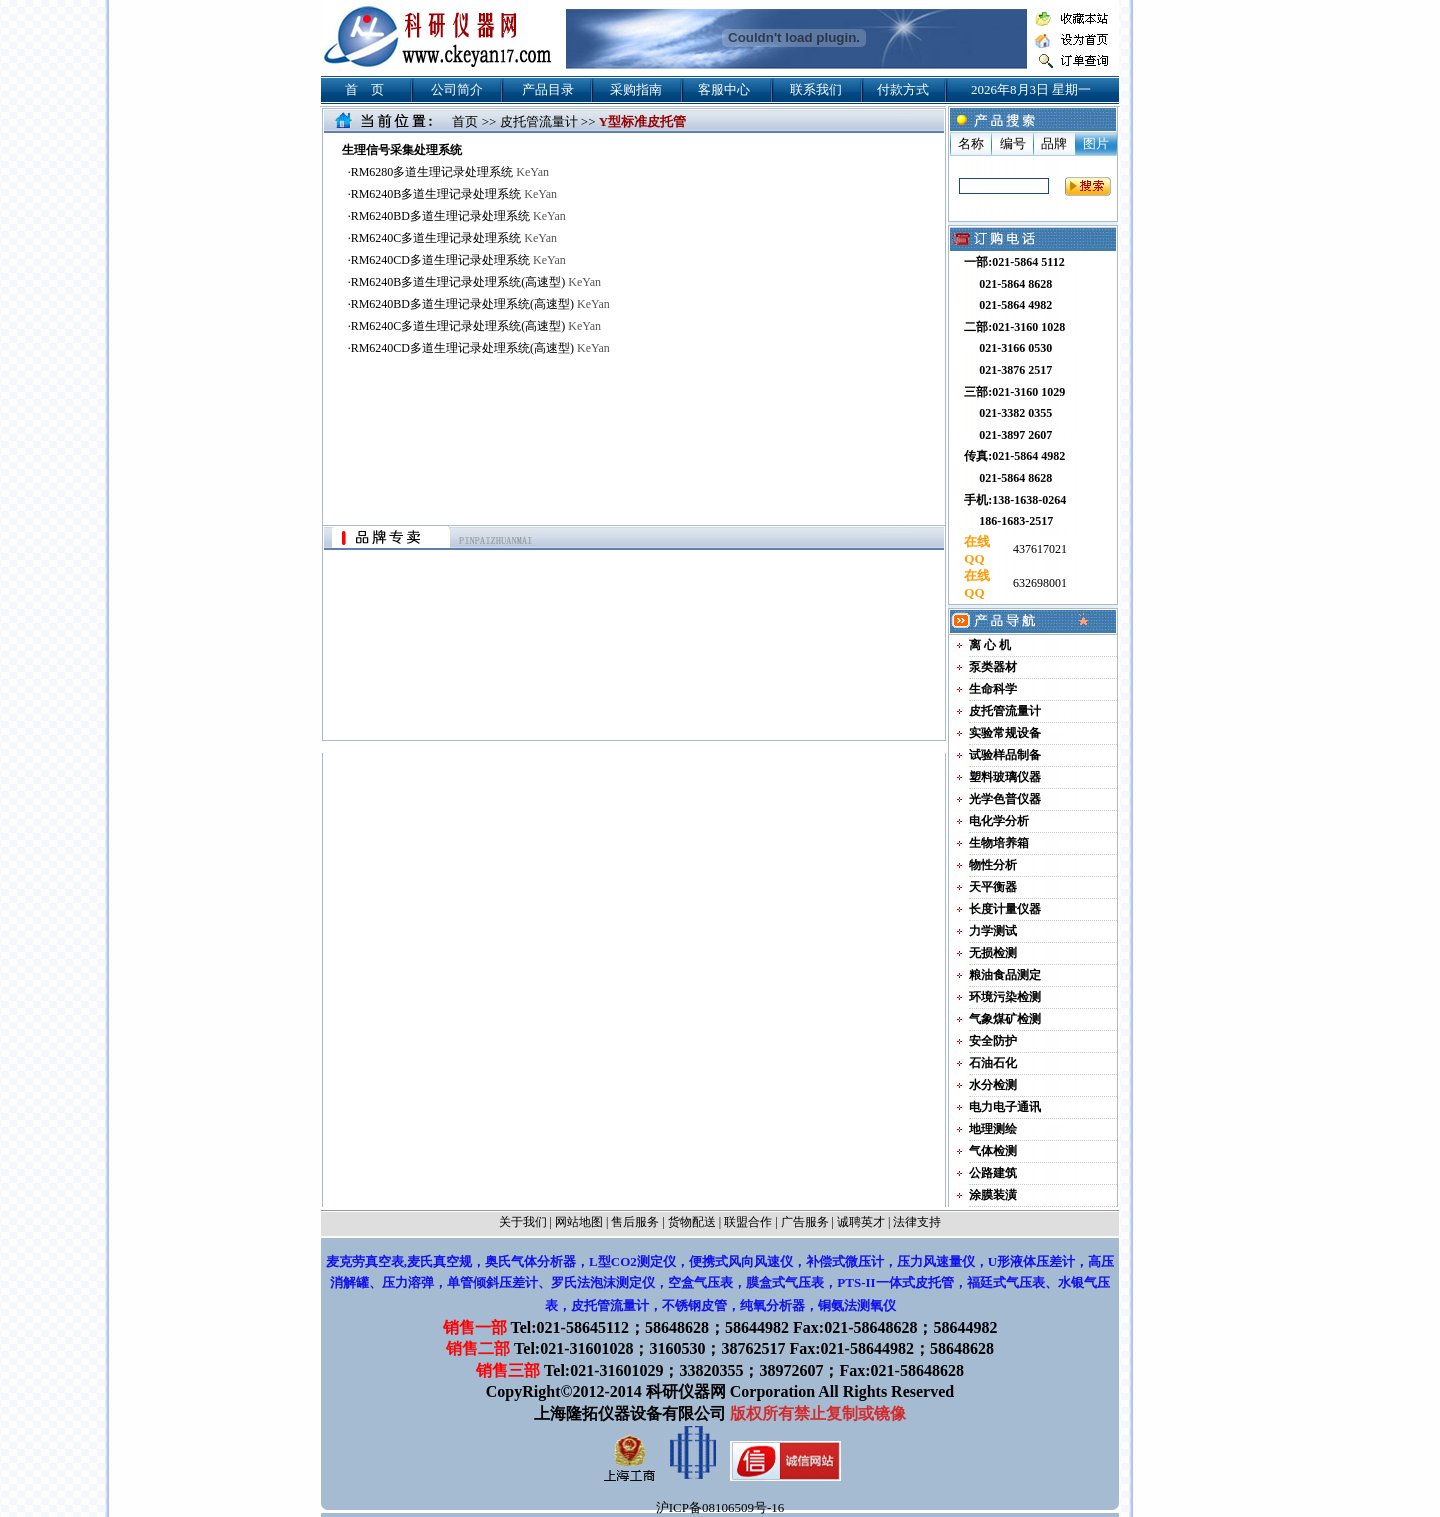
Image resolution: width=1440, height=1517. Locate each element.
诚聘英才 (861, 1222)
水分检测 (993, 1085)
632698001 (1038, 583)
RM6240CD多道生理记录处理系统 (458, 260)
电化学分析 (999, 821)
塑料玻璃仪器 (1005, 777)
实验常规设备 (1005, 733)
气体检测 (993, 1151)
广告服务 (805, 1222)
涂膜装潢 (993, 1195)
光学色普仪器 (1005, 799)
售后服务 (635, 1222)
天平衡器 (993, 887)
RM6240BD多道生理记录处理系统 (458, 216)
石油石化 (993, 1063)
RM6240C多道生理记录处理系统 (454, 238)
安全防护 (993, 1041)
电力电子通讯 (1005, 1107)
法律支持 (917, 1222)
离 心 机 (990, 645)
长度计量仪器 (1005, 909)
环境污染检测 (1005, 997)
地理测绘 (993, 1129)
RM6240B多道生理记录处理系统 (454, 194)
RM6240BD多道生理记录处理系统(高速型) (480, 304)
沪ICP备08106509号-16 (720, 1507)
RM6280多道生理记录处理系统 (450, 172)
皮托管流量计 (539, 121)
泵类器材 (993, 667)
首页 (465, 121)
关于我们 (523, 1222)
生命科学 (993, 689)
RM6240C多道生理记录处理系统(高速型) (476, 326)
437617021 (1038, 549)
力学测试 (993, 931)
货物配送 (692, 1222)
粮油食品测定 (1005, 975)
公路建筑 (993, 1173)
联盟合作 (748, 1222)
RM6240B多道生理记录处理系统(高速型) (476, 282)
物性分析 (993, 865)
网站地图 (579, 1222)
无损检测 (993, 953)
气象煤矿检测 (1005, 1019)
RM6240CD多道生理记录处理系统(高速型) (480, 348)
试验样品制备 (1005, 755)
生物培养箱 (999, 843)
